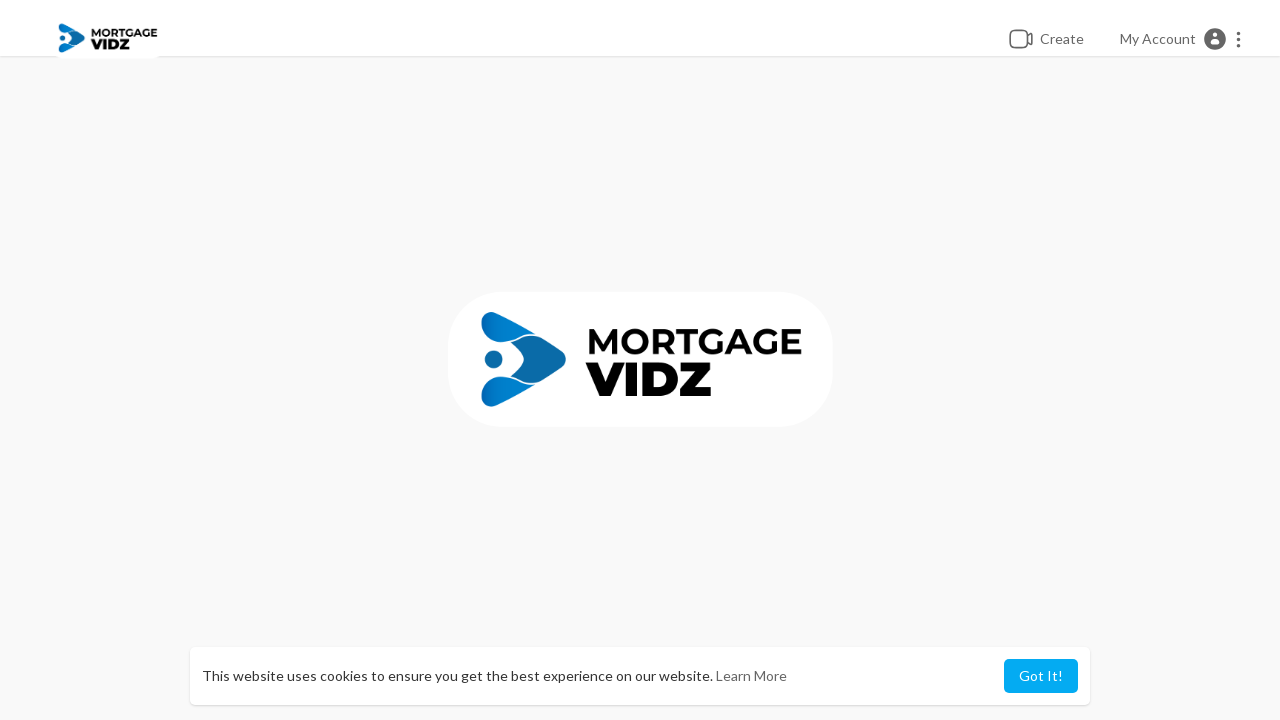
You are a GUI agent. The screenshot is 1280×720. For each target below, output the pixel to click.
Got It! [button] (1041, 675)
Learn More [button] (751, 675)
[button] (1181, 39)
